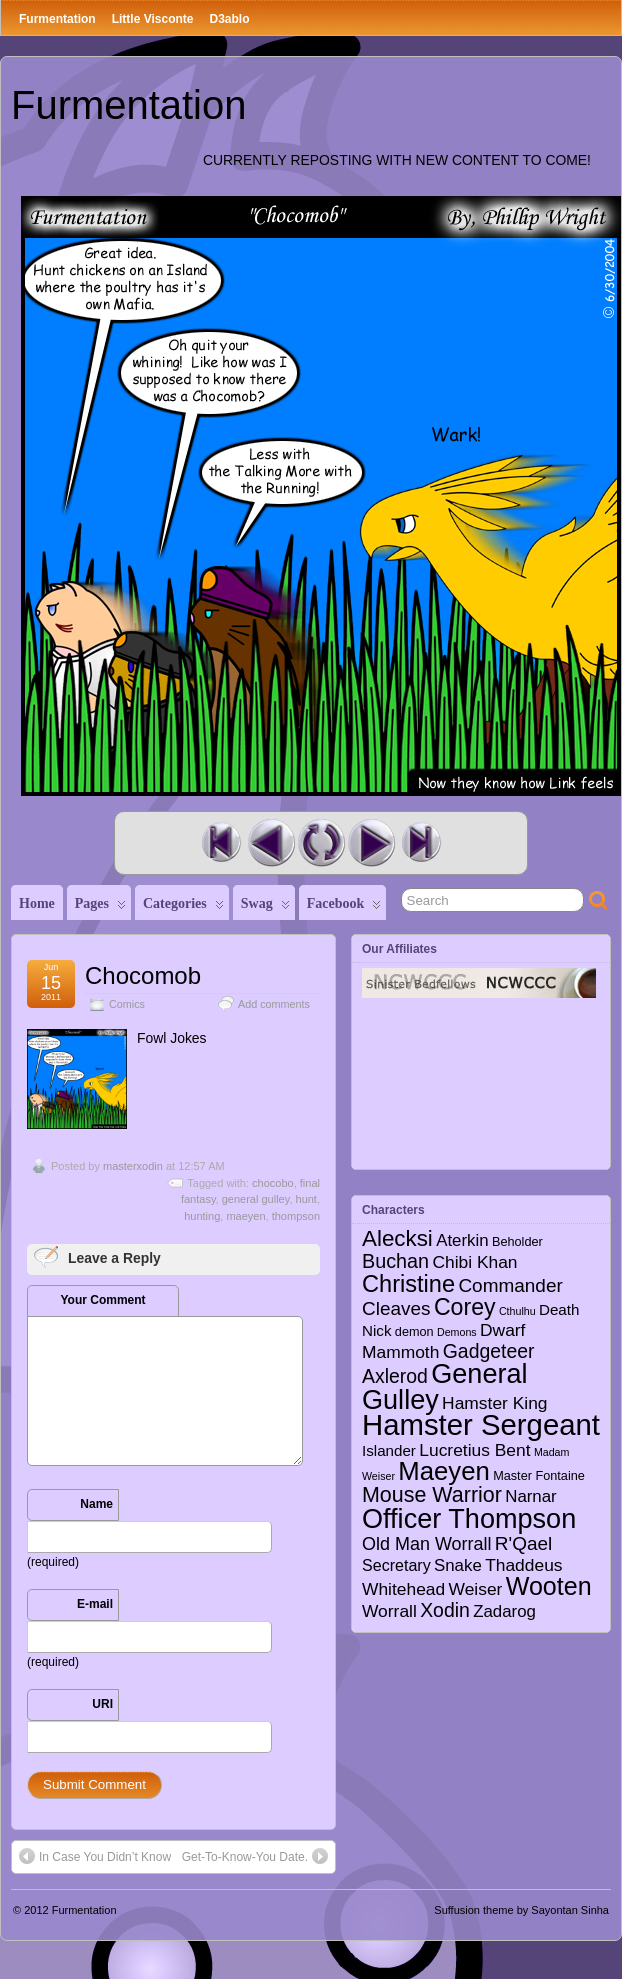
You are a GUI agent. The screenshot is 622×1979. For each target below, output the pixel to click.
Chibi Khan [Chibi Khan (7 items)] (474, 1262)
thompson (296, 1216)
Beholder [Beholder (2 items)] (517, 1242)
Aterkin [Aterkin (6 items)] (462, 1240)
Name (96, 1504)
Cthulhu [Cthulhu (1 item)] (517, 1311)
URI (102, 1704)
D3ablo (229, 19)
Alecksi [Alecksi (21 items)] (397, 1238)
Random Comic (321, 843)
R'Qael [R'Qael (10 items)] (523, 1543)
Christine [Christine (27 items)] (408, 1284)
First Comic (221, 843)
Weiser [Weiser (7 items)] (476, 1589)
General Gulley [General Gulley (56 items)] (445, 1386)
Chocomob (143, 975)
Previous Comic (271, 843)
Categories (183, 908)
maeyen (245, 1216)
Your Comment (102, 1300)
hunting (202, 1216)
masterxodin (133, 1166)
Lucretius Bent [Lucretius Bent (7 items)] (474, 1450)
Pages (100, 908)
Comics (127, 1004)
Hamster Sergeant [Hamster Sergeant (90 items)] (481, 1424)
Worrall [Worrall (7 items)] (389, 1611)
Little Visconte (153, 19)
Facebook (344, 908)
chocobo (273, 1183)
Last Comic (421, 843)
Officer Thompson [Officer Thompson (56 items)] (469, 1518)
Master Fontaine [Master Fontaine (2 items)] (539, 1476)
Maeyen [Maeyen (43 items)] (444, 1471)
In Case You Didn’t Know (95, 1856)
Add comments (274, 1004)
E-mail (95, 1604)
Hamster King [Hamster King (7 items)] (494, 1403)
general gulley (256, 1199)
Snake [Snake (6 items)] (458, 1565)
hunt (306, 1199)
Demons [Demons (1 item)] (457, 1332)
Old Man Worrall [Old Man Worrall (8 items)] (426, 1544)
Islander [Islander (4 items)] (389, 1450)
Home (37, 903)
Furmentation (57, 19)
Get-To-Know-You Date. (255, 1856)
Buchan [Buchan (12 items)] (395, 1261)
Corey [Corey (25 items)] (465, 1307)
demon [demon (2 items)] (414, 1332)
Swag (265, 908)
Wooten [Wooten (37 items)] (549, 1586)
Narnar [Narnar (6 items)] (531, 1496)
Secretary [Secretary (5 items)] (396, 1565)
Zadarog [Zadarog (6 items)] (504, 1611)
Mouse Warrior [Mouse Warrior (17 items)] (432, 1495)
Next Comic (371, 843)
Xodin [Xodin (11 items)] (445, 1610)
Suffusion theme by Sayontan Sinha (521, 1910)
